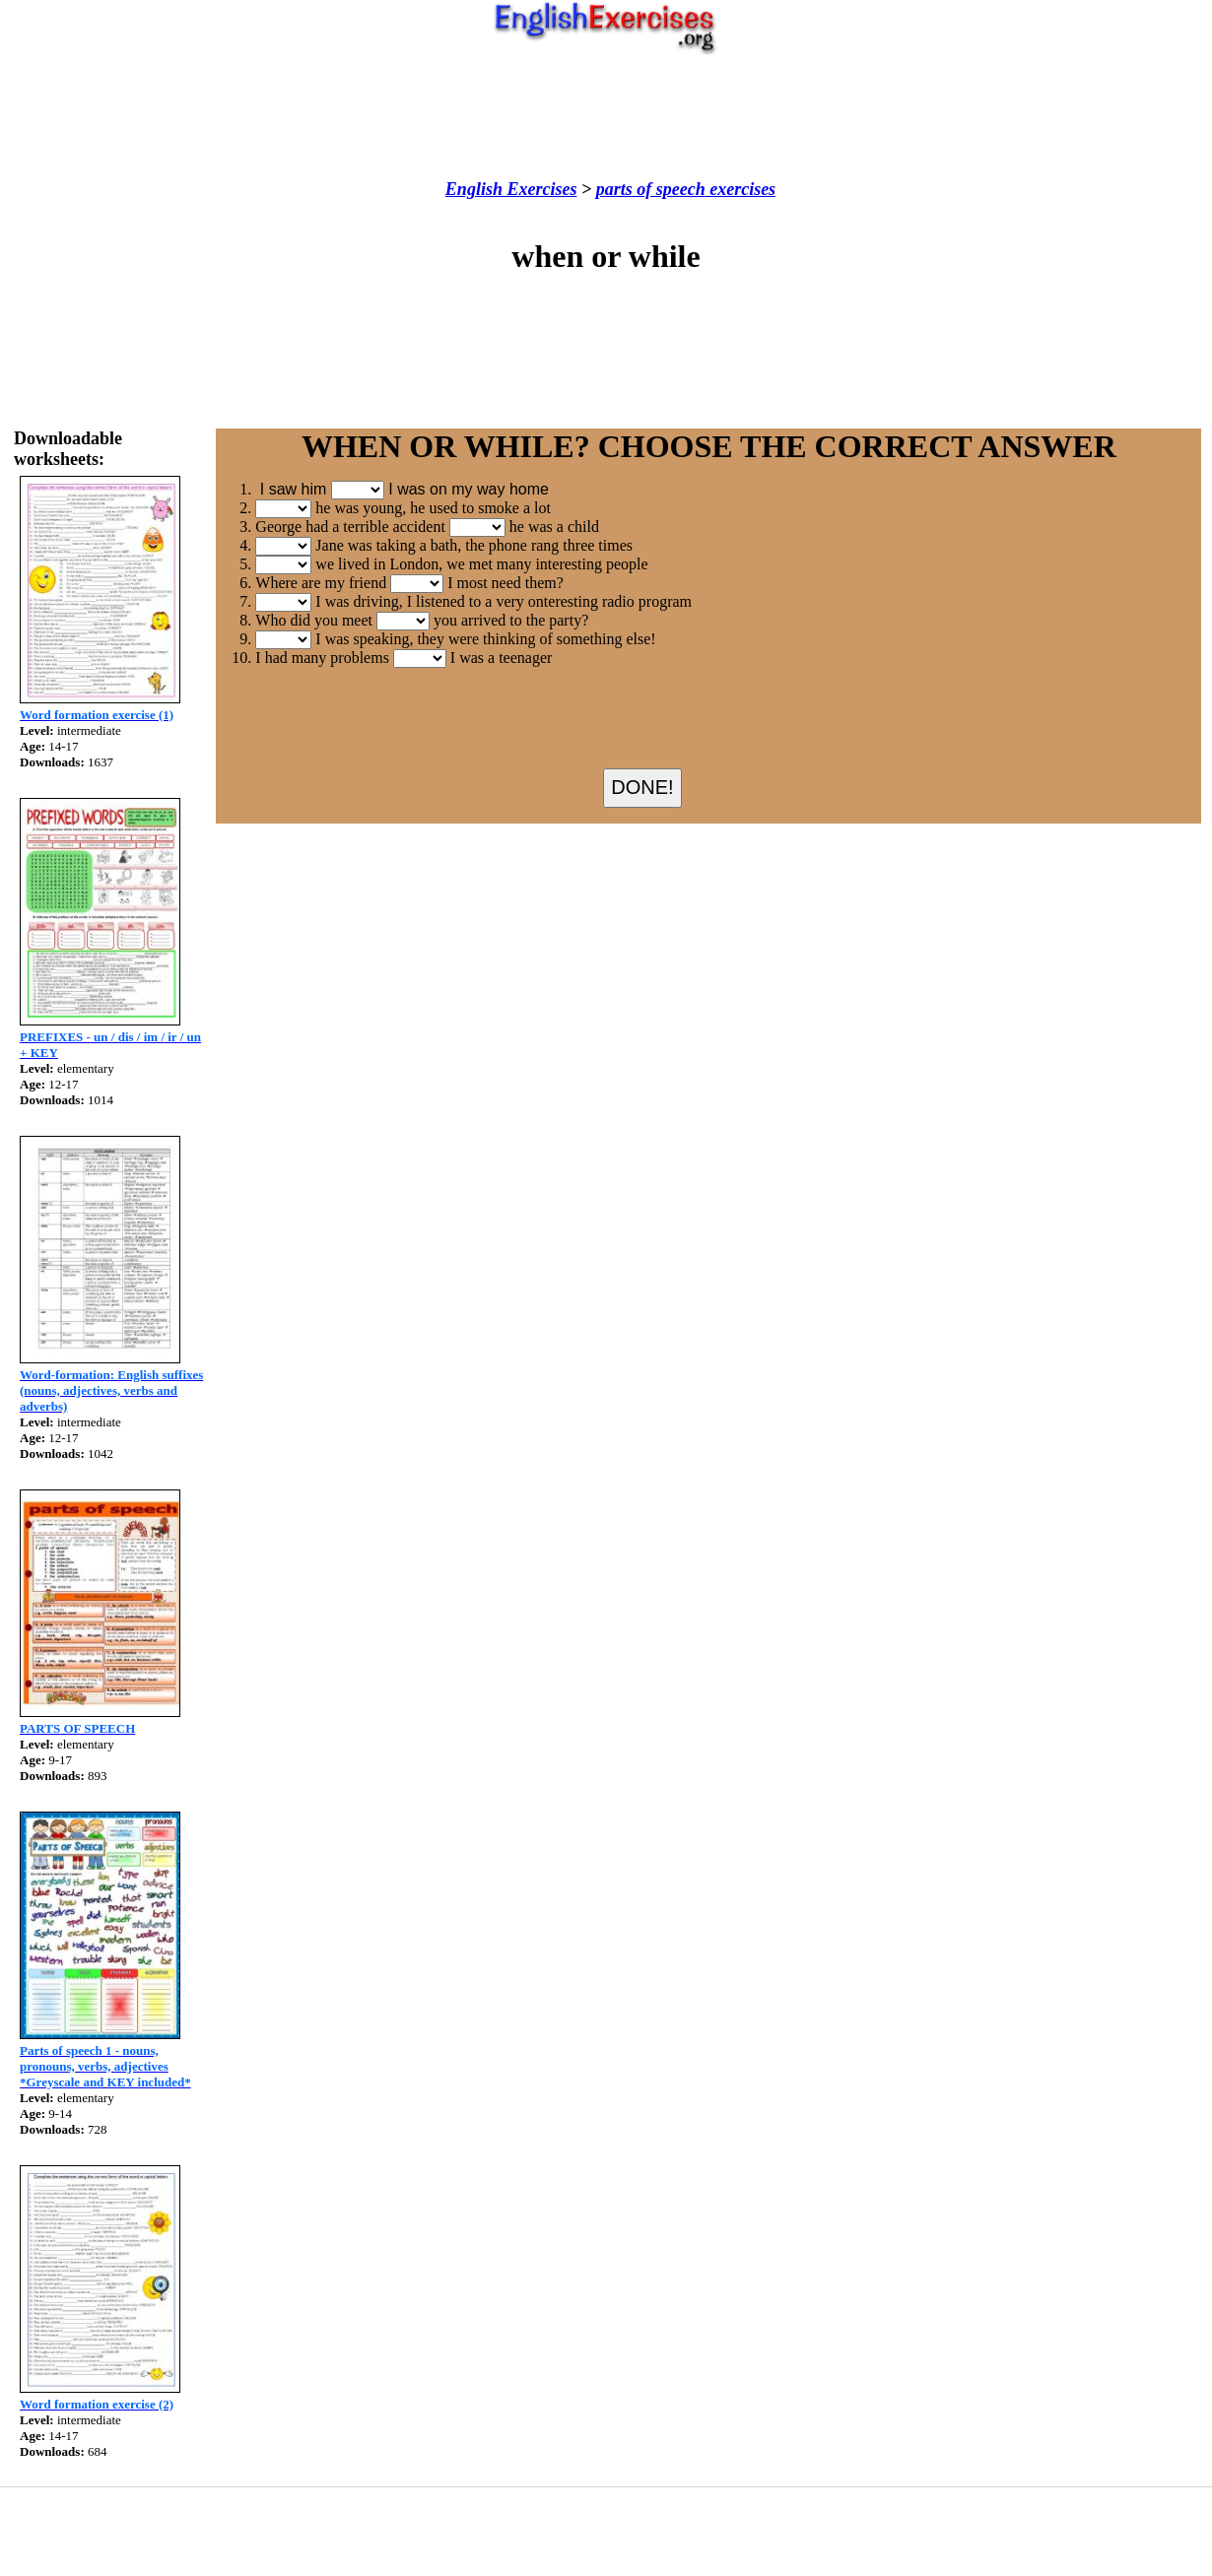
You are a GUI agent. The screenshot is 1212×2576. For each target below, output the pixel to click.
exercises (740, 189)
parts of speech (651, 189)
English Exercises (511, 189)
